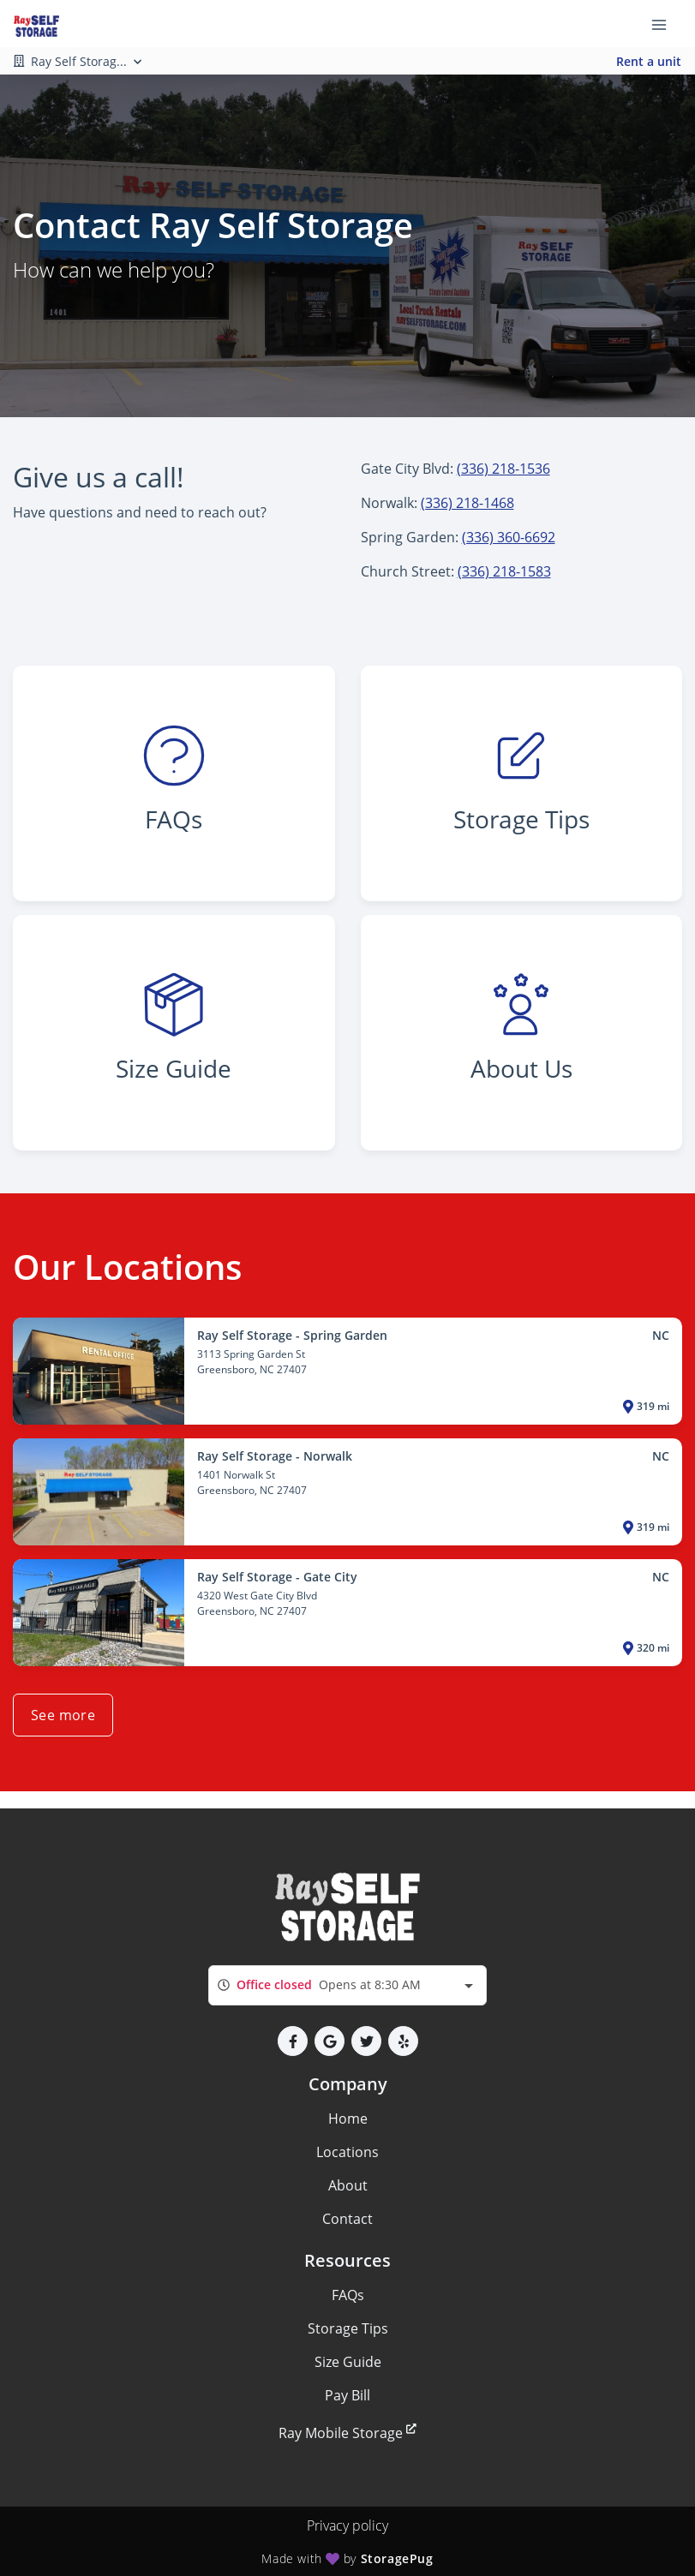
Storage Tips (348, 2328)
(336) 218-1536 (503, 468)
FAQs (348, 2295)
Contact (347, 2218)
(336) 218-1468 (467, 502)
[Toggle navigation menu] (665, 24)
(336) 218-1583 (504, 571)
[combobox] (347, 1985)
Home (348, 2118)
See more (63, 1715)
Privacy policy (347, 2525)
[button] (293, 2041)
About (348, 2185)
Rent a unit (648, 61)
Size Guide (348, 2361)
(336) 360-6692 (508, 537)
